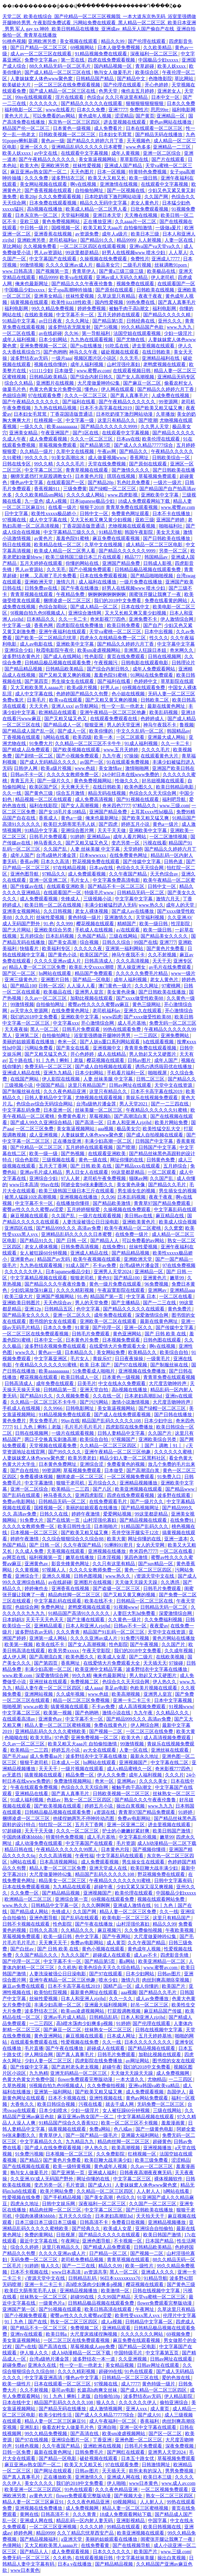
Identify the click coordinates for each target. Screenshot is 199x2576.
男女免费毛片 (44, 1420)
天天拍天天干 (151, 2216)
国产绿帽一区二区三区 (113, 488)
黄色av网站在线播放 (171, 122)
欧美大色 (29, 165)
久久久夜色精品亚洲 (65, 1091)
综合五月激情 (71, 793)
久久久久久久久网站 (142, 2334)
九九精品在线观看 (72, 1886)
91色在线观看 (139, 2371)
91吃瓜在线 (117, 345)
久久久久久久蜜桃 (173, 1451)
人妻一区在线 (179, 240)
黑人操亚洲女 (132, 967)
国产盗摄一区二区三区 (117, 1588)
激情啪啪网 (137, 768)
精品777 (133, 557)
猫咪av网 (138, 1178)
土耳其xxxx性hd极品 (152, 811)
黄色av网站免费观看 (147, 2098)
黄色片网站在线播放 (173, 1638)
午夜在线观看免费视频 (34, 1787)
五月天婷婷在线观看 (119, 314)
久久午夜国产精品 (128, 873)
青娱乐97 (103, 1358)
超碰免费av (14, 2365)
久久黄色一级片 (125, 1619)
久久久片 (24, 917)
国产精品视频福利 (39, 2539)
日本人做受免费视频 (119, 47)
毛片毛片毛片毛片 (83, 1426)
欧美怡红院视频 (51, 1992)
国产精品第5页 (108, 320)
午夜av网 (107, 451)
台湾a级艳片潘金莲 (56, 855)
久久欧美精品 (158, 47)
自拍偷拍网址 (90, 190)
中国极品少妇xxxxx (159, 59)
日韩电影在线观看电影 (145, 662)
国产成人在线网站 (62, 656)
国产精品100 (23, 985)
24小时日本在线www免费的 (131, 774)
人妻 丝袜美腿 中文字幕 (95, 849)
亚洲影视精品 (131, 2520)
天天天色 (39, 706)
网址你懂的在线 (127, 1159)
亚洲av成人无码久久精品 (122, 277)
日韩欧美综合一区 (171, 457)
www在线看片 (60, 109)
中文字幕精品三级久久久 (70, 532)
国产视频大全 (128, 2495)
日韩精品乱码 (104, 2017)
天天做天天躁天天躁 (137, 1582)
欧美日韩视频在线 (162, 2526)
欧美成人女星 (112, 1656)
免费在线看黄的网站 (166, 600)
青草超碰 (145, 66)
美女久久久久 (39, 2483)
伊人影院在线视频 (61, 1078)
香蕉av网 (29, 861)
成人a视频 (56, 501)
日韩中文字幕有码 (173, 1880)
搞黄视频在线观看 (29, 302)
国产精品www (180, 1489)
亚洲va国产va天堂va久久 (155, 246)
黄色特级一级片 (85, 917)
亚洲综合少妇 (19, 650)
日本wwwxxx (93, 855)
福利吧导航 (174, 799)
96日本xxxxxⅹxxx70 (120, 2278)
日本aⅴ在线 (128, 438)
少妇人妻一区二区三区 (49, 2060)
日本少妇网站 (53, 339)
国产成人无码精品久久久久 (49, 762)
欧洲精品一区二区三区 (28, 1899)
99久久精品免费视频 (53, 308)
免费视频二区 (85, 1681)
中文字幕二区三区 (44, 470)
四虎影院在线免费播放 (80, 625)
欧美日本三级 (145, 233)
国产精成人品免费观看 (26, 749)
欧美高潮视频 (126, 1694)
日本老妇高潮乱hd (143, 1395)
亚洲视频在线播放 (79, 1197)
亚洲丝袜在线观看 (48, 1681)
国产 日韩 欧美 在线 (91, 1165)
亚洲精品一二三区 (172, 146)
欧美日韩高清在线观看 (108, 2309)
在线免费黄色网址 (129, 855)
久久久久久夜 (88, 948)
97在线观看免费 (45, 395)
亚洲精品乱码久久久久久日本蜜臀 (87, 146)
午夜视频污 (106, 662)
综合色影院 (27, 1159)
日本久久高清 (55, 861)
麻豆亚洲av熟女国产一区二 (39, 171)
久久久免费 (37, 177)
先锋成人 (71, 898)
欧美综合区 (147, 72)
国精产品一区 (118, 1986)
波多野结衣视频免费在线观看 (56, 1346)
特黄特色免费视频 (148, 171)
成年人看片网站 (130, 836)
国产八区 (103, 1489)
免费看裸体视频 (37, 1476)
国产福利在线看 (79, 401)
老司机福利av (63, 240)
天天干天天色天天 (45, 1619)
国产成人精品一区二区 (94, 606)
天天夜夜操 (16, 1029)
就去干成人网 (120, 2104)
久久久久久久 (44, 103)
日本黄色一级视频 (72, 128)
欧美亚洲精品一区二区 (162, 1961)
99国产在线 (145, 942)
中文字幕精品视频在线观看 (39, 1277)
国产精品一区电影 (92, 979)
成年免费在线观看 (113, 1315)
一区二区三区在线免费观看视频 (67, 84)
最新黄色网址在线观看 (94, 1992)
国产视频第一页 (53, 271)
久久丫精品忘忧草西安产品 (86, 2532)
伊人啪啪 (117, 2483)
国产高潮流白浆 (131, 1116)
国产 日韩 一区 (72, 1240)
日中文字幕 (16, 513)
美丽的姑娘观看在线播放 (29, 1041)
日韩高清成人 (99, 960)
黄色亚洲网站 (127, 1333)
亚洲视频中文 (107, 1047)
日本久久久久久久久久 (148, 2042)
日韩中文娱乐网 (59, 2203)
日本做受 (64, 370)
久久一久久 (121, 1998)
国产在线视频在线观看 (26, 2166)
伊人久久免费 (112, 1774)
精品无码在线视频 (107, 793)
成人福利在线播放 (98, 581)
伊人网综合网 (145, 1725)
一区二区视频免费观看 (131, 1476)
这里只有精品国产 (87, 1085)
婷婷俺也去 (37, 1588)
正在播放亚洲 (98, 221)
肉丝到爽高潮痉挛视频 (166, 1979)
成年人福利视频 (19, 339)
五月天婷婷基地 (155, 2035)
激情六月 (66, 581)
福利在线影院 (44, 805)
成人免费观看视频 (48, 438)
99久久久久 (37, 457)
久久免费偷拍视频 (143, 1930)
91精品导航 (110, 532)
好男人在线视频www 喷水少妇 (134, 252)
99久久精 (44, 463)
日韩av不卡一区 (27, 774)
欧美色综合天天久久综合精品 (110, 1967)
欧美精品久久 (143, 1352)
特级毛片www (99, 892)
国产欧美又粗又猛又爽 (159, 407)
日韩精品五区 (59, 1308)
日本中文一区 (166, 97)
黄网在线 (29, 2514)
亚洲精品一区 (171, 115)
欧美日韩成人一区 (80, 1377)
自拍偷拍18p (107, 2396)
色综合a (95, 97)
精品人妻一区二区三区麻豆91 (56, 2421)
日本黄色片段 (90, 476)
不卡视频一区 (128, 2240)
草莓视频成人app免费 (93, 2346)
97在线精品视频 (70, 867)
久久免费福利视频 (163, 1619)
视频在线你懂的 (51, 364)
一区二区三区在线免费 (150, 1731)
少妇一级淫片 (178, 333)
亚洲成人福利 (103, 2172)
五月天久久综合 (75, 2216)
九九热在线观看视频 (92, 339)
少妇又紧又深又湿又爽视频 (145, 1886)
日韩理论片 (183, 662)
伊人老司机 (163, 277)
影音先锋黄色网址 (70, 1563)
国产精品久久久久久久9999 (109, 426)
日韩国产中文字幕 (154, 1141)
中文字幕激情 (39, 1482)
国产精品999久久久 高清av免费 (69, 1228)
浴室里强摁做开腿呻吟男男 (103, 1035)
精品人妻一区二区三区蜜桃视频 (58, 1725)
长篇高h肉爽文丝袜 (97, 2390)
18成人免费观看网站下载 (144, 501)
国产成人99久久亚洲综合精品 (41, 1122)
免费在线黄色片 (111, 1725)
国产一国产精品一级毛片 (92, 2135)
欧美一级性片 (140, 2265)
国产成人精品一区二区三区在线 (58, 72)
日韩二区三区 (151, 1078)
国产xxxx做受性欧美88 (140, 998)
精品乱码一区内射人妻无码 (85, 2520)
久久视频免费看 (40, 246)
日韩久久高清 (44, 1930)
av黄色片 (44, 538)
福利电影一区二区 (23, 109)
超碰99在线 (82, 2296)
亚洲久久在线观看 (143, 1010)
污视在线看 (155, 842)
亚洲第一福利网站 (124, 948)
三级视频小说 (98, 898)
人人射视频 (150, 240)
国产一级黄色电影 (155, 2129)
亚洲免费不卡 (143, 619)
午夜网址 (70, 2240)
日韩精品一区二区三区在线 (145, 1600)
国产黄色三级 (39, 793)
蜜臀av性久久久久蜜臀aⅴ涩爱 (33, 1209)
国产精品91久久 (97, 240)
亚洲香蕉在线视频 (53, 233)
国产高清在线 (53, 2346)
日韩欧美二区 (155, 699)
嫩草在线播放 (80, 1557)
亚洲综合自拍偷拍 (154, 2228)
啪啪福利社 (171, 525)
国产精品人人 (105, 1240)
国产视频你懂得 (150, 1849)
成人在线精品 (112, 1054)
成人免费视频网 (173, 2073)
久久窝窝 (173, 1228)
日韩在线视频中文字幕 (159, 2029)
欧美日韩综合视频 (56, 2104)
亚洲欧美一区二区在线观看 (109, 1321)
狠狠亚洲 (94, 724)
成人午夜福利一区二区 (113, 2421)
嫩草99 (177, 1277)
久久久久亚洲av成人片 (69, 264)
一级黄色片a (52, 2303)
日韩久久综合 (117, 942)
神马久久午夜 (84, 351)
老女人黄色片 (145, 202)
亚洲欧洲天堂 (39, 581)
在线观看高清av (19, 1718)
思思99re (160, 109)
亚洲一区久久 (34, 146)
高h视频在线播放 (45, 209)
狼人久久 (50, 2265)
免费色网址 (53, 1607)
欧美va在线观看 (77, 277)
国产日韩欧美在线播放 (167, 538)
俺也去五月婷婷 (138, 91)
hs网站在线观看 (55, 973)
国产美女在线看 (73, 1047)
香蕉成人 (49, 817)
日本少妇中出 (159, 1420)
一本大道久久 (130, 2079)
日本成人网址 (121, 2035)
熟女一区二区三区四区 (88, 1799)
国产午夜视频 (144, 1644)
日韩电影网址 (80, 1408)
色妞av (54, 1799)
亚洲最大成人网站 (167, 737)
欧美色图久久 (139, 786)
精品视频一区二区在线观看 (44, 799)
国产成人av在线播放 (133, 911)
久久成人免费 (30, 1551)
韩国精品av (156, 557)
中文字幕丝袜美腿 (135, 2557)
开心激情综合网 (98, 1023)
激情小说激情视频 (131, 1402)
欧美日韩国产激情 (172, 1830)
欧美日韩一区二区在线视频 (53, 904)
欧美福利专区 (56, 948)
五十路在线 (21, 1060)
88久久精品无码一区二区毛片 (60, 66)
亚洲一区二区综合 (162, 153)
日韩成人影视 (158, 563)
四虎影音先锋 (175, 1955)
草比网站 (184, 78)
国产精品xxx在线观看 (138, 1165)
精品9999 (126, 240)
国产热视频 (73, 1153)
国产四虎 (109, 824)
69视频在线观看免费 (144, 687)
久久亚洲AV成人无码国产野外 (42, 2178)
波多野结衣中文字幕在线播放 (157, 1669)
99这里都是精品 (83, 252)
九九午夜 (112, 755)
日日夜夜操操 (129, 1358)
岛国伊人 (177, 2091)
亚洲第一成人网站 (48, 1638)
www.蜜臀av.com (93, 370)
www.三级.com (174, 805)
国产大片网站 (17, 929)
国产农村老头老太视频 (75, 2066)
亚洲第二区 (27, 1035)
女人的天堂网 (151, 1544)
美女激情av (111, 768)
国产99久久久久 (65, 1451)
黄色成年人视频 (95, 115)
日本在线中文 (136, 606)
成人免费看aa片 (46, 1756)
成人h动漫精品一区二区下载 (166, 1843)
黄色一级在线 (93, 1159)
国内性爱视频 (109, 302)
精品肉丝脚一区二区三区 (74, 1594)
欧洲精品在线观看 (58, 712)
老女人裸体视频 (92, 911)
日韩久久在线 (54, 1513)
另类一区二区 (173, 550)
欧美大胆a (41, 1737)
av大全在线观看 (100, 1750)
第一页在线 (73, 59)
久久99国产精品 (114, 2296)
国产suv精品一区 (156, 1563)
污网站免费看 (39, 1047)
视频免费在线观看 (135, 283)
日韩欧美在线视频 (155, 289)
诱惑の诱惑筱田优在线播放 (164, 1066)
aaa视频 (106, 1128)
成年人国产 (22, 855)
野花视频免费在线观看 (96, 861)
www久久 (25, 1352)
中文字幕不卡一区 (75, 314)
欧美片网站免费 (172, 1122)
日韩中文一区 (94, 513)
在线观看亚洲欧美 (66, 886)
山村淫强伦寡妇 (124, 364)
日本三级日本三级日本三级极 (46, 2222)
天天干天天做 (112, 830)
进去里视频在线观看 (125, 122)
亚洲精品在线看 (32, 1793)
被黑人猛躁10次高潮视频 (31, 1197)
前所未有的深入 (146, 2470)
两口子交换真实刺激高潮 (51, 1439)
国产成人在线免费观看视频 (123, 1414)
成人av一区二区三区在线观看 (41, 53)
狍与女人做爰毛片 (113, 72)
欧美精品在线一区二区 (58, 544)
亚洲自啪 (107, 2427)
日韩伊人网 (26, 768)
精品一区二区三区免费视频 (82, 1700)
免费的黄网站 (39, 2234)
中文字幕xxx (66, 1023)
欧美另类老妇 (82, 1458)
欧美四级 (82, 737)
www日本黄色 (144, 2483)
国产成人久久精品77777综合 (144, 445)
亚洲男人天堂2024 (113, 1271)
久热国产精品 (92, 936)
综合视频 (90, 942)
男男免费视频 (180, 2470)
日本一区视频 (112, 171)
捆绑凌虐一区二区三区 (67, 600)
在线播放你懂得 (73, 1203)
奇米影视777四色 (108, 619)
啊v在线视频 (83, 184)
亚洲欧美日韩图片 (21, 1302)
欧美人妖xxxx (172, 66)
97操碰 (176, 1663)
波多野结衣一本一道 (94, 2358)
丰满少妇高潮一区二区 (108, 1141)
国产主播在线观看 (86, 1619)
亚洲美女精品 (48, 296)
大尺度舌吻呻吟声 (168, 1383)
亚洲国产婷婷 (171, 519)
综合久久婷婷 (25, 2247)
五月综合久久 (103, 1482)
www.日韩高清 (18, 271)
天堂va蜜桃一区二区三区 (115, 631)
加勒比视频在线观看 (92, 998)
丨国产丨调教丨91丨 (162, 1445)
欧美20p (28, 196)
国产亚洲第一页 (68, 2172)
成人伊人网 (14, 1656)
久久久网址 (78, 320)
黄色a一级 (72, 817)
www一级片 (183, 973)
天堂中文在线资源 (173, 1085)
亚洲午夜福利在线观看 (63, 631)
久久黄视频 (27, 1569)
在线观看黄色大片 (160, 755)
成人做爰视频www (108, 457)
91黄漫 (82, 1327)
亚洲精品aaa (182, 1290)
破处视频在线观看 (120, 351)
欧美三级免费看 (152, 2160)
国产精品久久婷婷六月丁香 (96, 140)
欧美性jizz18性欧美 (71, 302)
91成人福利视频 (142, 743)
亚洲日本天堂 (107, 215)
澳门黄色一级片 (115, 985)
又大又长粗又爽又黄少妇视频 (101, 519)
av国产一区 (92, 762)
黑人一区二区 (45, 1029)
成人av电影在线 (37, 644)
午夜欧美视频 (180, 1930)
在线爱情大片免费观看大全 (118, 1346)
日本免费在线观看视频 (53, 202)
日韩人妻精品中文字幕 (49, 1097)
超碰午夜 (104, 1886)
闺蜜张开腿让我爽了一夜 (155, 594)
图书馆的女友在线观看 (53, 1321)
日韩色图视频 (88, 1576)
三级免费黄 (75, 488)
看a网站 (127, 1961)
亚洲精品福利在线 (161, 358)
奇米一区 (68, 1041)
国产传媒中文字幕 (142, 861)
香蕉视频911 (47, 488)
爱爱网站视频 (118, 1513)
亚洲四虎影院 (90, 1495)
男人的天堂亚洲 (124, 724)
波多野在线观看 (174, 1495)
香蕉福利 (150, 2421)
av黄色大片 (41, 2495)
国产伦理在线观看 (147, 41)
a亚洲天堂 (72, 2539)
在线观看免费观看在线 (114, 718)
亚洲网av (158, 1290)
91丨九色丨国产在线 (26, 2321)
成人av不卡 (146, 1955)
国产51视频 (106, 327)
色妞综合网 (14, 395)
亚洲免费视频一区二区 (44, 345)
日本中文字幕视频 (173, 1700)
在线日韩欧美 (157, 351)
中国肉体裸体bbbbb (23, 1837)
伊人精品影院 (179, 2396)
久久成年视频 (179, 1650)
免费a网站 (100, 2129)
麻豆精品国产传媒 (163, 2011)
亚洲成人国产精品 (123, 165)
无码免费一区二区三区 (161, 2104)
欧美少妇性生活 (56, 2414)
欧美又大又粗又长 (107, 177)
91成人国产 (78, 1265)
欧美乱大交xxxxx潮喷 (92, 967)
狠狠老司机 (82, 1277)
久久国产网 (156, 196)
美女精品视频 (120, 2365)
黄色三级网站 (147, 1004)
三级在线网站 (123, 936)
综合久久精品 (19, 383)
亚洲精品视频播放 (139, 1482)
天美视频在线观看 (66, 1551)
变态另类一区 (126, 842)
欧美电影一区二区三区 (126, 1917)
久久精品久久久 (173, 1712)
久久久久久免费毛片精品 (142, 973)
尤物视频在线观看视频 (132, 525)
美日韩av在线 (139, 1215)
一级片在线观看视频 (100, 1215)
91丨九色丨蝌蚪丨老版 (60, 1060)
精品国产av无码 (54, 1259)
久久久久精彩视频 (75, 1290)
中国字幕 (158, 2520)
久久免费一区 (25, 1892)
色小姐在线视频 (129, 693)
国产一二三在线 (160, 1302)
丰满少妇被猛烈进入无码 (110, 904)
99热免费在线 (141, 302)
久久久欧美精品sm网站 (39, 494)
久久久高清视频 (133, 960)
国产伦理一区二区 (21, 1961)
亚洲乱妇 (30, 2427)
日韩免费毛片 (90, 2452)
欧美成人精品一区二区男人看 (97, 209)
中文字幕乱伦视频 (138, 1837)
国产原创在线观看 (114, 289)
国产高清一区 (90, 1122)
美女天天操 (168, 532)
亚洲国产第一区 (19, 2309)
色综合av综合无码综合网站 (45, 1103)
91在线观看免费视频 (128, 762)
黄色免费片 (180, 1308)
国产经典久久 (86, 2228)
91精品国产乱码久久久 (145, 1526)
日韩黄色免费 (161, 1159)
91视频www (126, 1607)
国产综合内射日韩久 (92, 376)
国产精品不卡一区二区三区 (117, 886)
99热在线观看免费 (122, 1029)
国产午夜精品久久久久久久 (47, 159)
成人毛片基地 (132, 1023)
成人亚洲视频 (44, 1134)
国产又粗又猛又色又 (66, 718)
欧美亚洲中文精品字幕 (99, 1669)
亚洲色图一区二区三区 (139, 2439)
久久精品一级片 (37, 451)
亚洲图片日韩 (55, 979)
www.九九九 (180, 327)
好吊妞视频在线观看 (163, 780)
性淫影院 (181, 923)
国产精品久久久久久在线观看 (92, 103)
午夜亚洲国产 (55, 432)
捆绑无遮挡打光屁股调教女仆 (41, 476)
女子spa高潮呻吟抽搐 (70, 289)
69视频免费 (179, 2334)
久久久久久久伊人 (23, 1271)
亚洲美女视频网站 (21, 911)
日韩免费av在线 (41, 588)
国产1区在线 (86, 432)
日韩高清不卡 (94, 2222)
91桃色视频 (14, 41)
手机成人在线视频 (94, 929)
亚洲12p (33, 1308)
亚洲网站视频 (39, 1694)
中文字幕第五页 (163, 2352)
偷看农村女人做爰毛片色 (68, 2427)
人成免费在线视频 (170, 395)
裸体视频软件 (169, 2178)
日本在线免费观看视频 (104, 575)
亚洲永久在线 (42, 2365)
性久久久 (158, 637)
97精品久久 (145, 805)
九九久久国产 (75, 1955)
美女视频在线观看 (79, 41)
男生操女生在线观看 (73, 681)
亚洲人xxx (62, 706)
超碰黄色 (162, 2141)
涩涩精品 (124, 115)
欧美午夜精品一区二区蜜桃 (133, 1228)
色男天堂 (109, 91)
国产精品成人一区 (62, 724)
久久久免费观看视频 (60, 196)
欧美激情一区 (116, 2290)
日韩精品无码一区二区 (141, 892)
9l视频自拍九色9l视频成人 (38, 612)
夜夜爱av (159, 1625)
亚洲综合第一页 (72, 1899)
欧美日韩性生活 (75, 1526)
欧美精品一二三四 (70, 1489)
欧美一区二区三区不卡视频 (130, 2122)
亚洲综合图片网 (78, 830)
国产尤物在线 (131, 339)
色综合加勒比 (53, 606)
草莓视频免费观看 (58, 445)
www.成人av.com (178, 2483)
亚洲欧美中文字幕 (160, 494)
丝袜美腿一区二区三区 (99, 1110)
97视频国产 (124, 1439)
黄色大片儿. (17, 115)
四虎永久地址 (25, 2203)
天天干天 (161, 960)
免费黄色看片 (72, 1116)
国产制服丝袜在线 (21, 1091)
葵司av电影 (63, 2390)
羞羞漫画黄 (173, 2122)
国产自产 (152, 625)
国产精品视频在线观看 (144, 1520)
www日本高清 (23, 1184)
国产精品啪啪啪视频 (152, 575)
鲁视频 (187, 724)
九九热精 (38, 2073)
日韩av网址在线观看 (130, 1085)
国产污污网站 (94, 1402)
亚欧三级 (30, 221)
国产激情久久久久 (131, 470)
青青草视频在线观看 (87, 470)
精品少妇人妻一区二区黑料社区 (133, 1458)
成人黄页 (116, 1942)
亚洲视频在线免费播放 (142, 1371)
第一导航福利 (96, 333)
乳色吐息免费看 (134, 482)
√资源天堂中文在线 (155, 1576)
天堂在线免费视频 (107, 463)
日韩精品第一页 (60, 1389)
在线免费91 (114, 1246)
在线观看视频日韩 (132, 370)
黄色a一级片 (166, 824)
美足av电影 (116, 1687)
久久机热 (67, 1967)
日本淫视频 (109, 1557)
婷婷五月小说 (136, 824)
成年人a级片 (115, 233)
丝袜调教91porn (171, 264)
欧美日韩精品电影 (175, 786)
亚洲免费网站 (175, 1035)
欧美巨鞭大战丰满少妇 (155, 1868)
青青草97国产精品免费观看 (163, 1203)
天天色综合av (164, 873)
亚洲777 (167, 942)
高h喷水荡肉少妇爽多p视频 (85, 2023)
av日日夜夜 (51, 320)
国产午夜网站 (117, 1936)
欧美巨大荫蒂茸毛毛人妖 (70, 824)
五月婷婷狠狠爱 (84, 1209)
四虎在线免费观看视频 (112, 59)
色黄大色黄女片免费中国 (55, 389)
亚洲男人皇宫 (90, 991)
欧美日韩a (57, 2334)
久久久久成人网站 (85, 494)
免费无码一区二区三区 (172, 1023)
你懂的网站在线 (83, 563)
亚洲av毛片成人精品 (41, 1172)
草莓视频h (100, 1116)
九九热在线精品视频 (56, 407)
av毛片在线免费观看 (170, 967)
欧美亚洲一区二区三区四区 (33, 2489)
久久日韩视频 (58, 911)
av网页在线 (14, 1557)
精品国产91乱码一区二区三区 (114, 1631)
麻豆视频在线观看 (29, 1215)
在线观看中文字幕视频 (85, 153)
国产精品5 (30, 2160)
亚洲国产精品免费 (121, 563)
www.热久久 (151, 904)
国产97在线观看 (106, 1973)
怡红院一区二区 (56, 1824)
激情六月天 (168, 898)
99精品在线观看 (124, 2526)
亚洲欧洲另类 (43, 41)
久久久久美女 (154, 1781)
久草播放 (165, 414)
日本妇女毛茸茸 (116, 134)
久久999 (65, 923)
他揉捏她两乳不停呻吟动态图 (84, 1818)
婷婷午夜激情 (86, 1513)
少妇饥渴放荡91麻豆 (32, 1290)
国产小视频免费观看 (90, 569)
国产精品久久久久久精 (167, 314)
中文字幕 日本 (141, 1296)
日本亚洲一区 (58, 1110)
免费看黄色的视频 (126, 1464)
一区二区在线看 (19, 333)
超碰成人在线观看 (112, 1955)
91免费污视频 (135, 1638)
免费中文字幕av (41, 59)
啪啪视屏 (158, 1072)
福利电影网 (183, 109)
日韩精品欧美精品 (48, 376)
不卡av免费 (105, 1265)
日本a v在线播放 (75, 2564)
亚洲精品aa (99, 836)
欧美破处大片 (17, 84)
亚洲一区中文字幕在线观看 (148, 2427)
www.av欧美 (35, 1706)
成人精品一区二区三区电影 (155, 544)
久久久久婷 (92, 2526)
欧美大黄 (116, 1538)
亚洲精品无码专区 (176, 376)
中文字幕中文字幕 (176, 644)
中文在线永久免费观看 (122, 1383)
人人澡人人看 (81, 985)
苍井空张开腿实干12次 (136, 1532)
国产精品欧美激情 (112, 1203)
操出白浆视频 (131, 1805)
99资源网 (169, 401)
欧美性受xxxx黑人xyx (138, 2315)
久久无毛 (130, 358)
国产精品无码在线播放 (159, 134)
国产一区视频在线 (126, 190)
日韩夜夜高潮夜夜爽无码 (146, 2172)
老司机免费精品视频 (83, 2259)
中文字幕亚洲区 (51, 1358)
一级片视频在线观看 (83, 1768)
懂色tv (91, 389)
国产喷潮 (147, 420)
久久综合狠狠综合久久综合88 (73, 1538)
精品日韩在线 (19, 1849)
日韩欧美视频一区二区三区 (68, 134)
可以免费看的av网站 (54, 115)
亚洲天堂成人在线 (108, 1868)
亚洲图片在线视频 (55, 383)
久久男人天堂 (155, 426)
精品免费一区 (80, 1774)
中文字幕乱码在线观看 (58, 1600)
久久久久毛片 (71, 463)
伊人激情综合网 (177, 619)
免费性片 (139, 109)
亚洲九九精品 (58, 1072)
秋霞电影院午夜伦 (55, 650)
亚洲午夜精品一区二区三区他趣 (113, 712)
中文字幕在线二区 (170, 1762)
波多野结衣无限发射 (70, 327)
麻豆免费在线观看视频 (116, 538)
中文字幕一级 (80, 420)
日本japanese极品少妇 (93, 501)
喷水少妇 (109, 1979)
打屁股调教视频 (124, 2011)
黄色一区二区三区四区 (148, 1569)
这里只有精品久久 (116, 420)
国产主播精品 (126, 1302)
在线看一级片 (63, 507)
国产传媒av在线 (27, 886)
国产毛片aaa (14, 1756)
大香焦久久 (22, 2104)
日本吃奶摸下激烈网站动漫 (113, 196)
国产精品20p (101, 482)
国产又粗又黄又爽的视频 (65, 675)
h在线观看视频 (159, 1041)
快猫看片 (30, 948)
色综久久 (125, 2197)
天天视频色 (139, 140)
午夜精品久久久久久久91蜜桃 (157, 1110)
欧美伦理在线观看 (161, 438)
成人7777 (130, 2383)
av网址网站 (138, 2060)
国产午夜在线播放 (80, 588)
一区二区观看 (131, 737)
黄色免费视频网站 (61, 221)
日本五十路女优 (138, 2458)
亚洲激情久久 (119, 917)
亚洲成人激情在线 (132, 1905)
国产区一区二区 (19, 973)
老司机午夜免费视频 (105, 1178)
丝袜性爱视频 (87, 165)
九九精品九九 (80, 2141)
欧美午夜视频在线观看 (97, 1259)
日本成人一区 (66, 1762)
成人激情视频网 (106, 2408)
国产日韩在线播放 (173, 1414)
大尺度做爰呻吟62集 (99, 383)
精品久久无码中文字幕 (104, 202)
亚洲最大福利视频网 (106, 2004)
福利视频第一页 (46, 1557)
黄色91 (104, 1277)
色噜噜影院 (160, 78)
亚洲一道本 (176, 1538)
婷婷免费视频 (92, 308)
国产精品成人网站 (29, 1911)
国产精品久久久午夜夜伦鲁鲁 (82, 283)
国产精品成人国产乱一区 (29, 731)
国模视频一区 (66, 227)
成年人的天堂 (180, 904)
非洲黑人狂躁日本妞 (145, 650)
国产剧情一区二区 (34, 755)
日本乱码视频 (60, 936)
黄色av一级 (52, 140)
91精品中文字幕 (19, 320)
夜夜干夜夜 (150, 296)
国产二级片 (141, 1656)
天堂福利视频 (75, 215)
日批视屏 (66, 2234)
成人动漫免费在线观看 (39, 1843)
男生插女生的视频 (137, 1190)
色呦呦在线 (16, 1737)
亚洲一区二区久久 (72, 1315)
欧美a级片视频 (82, 687)
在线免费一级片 (132, 1234)
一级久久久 (32, 426)
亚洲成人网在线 (124, 2477)
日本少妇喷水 (53, 2110)
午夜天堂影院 (97, 1650)
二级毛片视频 (137, 264)
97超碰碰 (12, 1830)
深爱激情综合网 (152, 1315)
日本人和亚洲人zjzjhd (130, 1122)
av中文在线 (46, 153)
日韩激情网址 (156, 2464)
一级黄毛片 (158, 1358)
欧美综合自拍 (174, 1352)
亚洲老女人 (169, 91)
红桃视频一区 (48, 420)
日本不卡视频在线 (67, 2098)
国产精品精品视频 (23, 668)
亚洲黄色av (22, 1259)
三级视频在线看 (59, 1159)
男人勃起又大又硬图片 (153, 1054)
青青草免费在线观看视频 (132, 507)
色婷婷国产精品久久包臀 (82, 693)
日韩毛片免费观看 (48, 836)
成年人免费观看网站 (154, 668)
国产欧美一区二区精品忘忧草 (46, 637)
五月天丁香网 (53, 1165)
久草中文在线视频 (75, 451)
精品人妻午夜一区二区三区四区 (48, 1687)
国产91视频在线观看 (138, 799)
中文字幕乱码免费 (21, 1110)
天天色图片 (82, 171)
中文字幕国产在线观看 (53, 258)
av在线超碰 (50, 333)
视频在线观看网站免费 (161, 1899)
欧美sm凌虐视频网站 (99, 650)
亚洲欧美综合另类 (53, 929)
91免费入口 (169, 1476)
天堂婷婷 (132, 849)
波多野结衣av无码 (29, 358)
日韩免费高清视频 (80, 1246)
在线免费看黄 (95, 2545)
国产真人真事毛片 (177, 302)
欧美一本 (104, 737)
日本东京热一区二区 (37, 215)
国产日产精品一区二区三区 (39, 47)
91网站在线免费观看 (152, 675)
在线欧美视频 (39, 314)
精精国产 (127, 923)
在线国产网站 (25, 1078)
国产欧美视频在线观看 (77, 749)
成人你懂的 (147, 1986)
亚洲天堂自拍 (94, 1389)
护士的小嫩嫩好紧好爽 (126, 1830)
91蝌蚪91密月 (119, 1544)
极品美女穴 (108, 264)
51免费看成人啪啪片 (94, 1371)
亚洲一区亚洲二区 (48, 880)
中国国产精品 (51, 1085)
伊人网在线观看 (118, 389)
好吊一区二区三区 (150, 2004)
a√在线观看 (128, 929)
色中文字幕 (88, 1308)
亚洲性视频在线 (106, 2098)
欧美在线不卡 (99, 1600)
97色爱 (62, 1737)
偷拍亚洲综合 (174, 2402)
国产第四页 (37, 681)
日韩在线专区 (17, 463)
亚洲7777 (117, 109)
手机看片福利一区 (126, 1072)
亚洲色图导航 (25, 873)
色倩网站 (12, 2545)
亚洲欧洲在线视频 (102, 2445)
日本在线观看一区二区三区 (155, 128)
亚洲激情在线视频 (119, 184)
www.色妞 (86, 768)
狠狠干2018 (91, 507)
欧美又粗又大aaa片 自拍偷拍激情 (118, 227)
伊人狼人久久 (34, 2352)
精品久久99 (113, 41)
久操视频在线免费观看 (104, 258)
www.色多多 (138, 146)
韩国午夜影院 (139, 532)
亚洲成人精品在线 (21, 1072)
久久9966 (53, 1408)
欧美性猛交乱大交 (162, 1128)
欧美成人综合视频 (178, 1221)
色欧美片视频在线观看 (154, 1687)
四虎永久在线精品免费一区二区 (113, 637)
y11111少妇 (40, 370)
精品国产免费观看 (94, 973)
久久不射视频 (162, 954)
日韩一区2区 (51, 985)
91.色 (48, 923)
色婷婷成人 (153, 718)
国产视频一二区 (106, 1731)
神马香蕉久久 (48, 842)
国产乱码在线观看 (21, 1495)
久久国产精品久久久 (37, 1955)
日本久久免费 (181, 103)
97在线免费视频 (178, 1265)
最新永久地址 (145, 1756)
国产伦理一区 (107, 1327)
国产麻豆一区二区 (142, 383)
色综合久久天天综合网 (153, 793)
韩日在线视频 (17, 544)
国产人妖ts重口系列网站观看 (110, 1041)
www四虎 (112, 1016)
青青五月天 (22, 780)
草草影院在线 (134, 159)
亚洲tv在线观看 (26, 2334)
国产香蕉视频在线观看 (49, 190)
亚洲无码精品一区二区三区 (79, 2073)
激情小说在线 (117, 1712)
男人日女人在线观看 (87, 1172)
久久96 (72, 333)
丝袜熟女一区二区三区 (108, 2029)
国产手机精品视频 (62, 2197)
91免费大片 (41, 743)
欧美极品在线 (162, 271)
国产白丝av (22, 1948)
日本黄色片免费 (83, 1339)
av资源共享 (95, 2271)
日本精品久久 (41, 619)
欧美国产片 (174, 1986)
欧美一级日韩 (144, 177)
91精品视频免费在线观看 (101, 53)
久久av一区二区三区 (46, 998)
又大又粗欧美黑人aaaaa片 (37, 687)
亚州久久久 (170, 320)
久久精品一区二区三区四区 (109, 1445)
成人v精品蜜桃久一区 (130, 1768)
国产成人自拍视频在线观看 (104, 1066)
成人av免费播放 (153, 1998)
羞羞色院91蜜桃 (73, 538)
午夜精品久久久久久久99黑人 (67, 1849)
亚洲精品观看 (48, 1625)
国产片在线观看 (168, 159)
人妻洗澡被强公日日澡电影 (91, 1221)
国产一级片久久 (54, 780)
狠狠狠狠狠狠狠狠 (145, 103)
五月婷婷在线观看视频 (90, 1147)
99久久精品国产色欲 (143, 327)
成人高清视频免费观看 (142, 1706)
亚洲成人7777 (166, 258)
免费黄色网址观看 (130, 513)
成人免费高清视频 (94, 799)
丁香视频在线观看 (21, 737)
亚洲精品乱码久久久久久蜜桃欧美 (51, 1731)
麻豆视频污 (109, 1930)
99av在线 (49, 1184)
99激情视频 (31, 264)
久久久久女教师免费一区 (73, 774)
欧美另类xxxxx (64, 1650)
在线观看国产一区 (176, 283)
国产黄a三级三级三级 (122, 271)
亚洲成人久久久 (158, 2271)
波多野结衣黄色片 (21, 656)
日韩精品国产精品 (95, 78)
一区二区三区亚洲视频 (53, 2526)
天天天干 (49, 1768)
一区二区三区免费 (35, 1128)
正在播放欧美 (58, 2477)
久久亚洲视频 (133, 2358)
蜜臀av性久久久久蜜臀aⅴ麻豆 (99, 1004)
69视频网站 (82, 47)
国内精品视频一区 (113, 66)
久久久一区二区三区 (86, 395)
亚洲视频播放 (158, 2147)
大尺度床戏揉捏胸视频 (94, 2334)
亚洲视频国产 (134, 1762)
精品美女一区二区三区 (63, 1880)
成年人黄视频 (126, 153)
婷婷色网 (24, 2532)
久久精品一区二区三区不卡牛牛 (88, 743)
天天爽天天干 (75, 786)
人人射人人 (148, 2191)
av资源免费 (87, 233)
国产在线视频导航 (131, 2545)
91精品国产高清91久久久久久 (79, 1613)
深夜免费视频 (180, 2445)
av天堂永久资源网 (29, 1010)
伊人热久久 (165, 1681)
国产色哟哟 (55, 351)
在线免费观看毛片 (108, 1501)
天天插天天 (155, 1663)
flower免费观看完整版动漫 (86, 2079)
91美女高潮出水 (68, 457)
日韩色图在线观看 (162, 1339)
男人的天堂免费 (92, 1302)
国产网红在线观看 (126, 2452)
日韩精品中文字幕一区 (55, 1905)
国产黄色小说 (63, 954)
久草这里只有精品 (116, 296)
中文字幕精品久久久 (41, 2141)
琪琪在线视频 (121, 476)
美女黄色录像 (121, 991)
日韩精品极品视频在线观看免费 (148, 569)
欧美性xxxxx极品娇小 (54, 513)
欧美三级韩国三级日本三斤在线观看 (83, 557)
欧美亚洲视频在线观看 (139, 1489)
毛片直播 (34, 2048)
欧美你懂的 (101, 731)
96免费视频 (157, 1284)
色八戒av (123, 2129)
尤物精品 (156, 2079)
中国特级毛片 (128, 2352)
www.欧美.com (17, 1675)
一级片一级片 (168, 482)
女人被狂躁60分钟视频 (44, 1252)
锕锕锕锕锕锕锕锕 (107, 594)
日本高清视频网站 (59, 1861)
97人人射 (71, 1178)
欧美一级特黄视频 (72, 2166)
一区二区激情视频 (168, 836)
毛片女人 (80, 880)
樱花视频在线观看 (95, 923)
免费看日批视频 (129, 2222)
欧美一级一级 (44, 1153)
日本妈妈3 (13, 1619)
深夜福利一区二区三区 (154, 53)
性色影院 (94, 656)
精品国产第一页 (107, 1296)
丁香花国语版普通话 (72, 414)
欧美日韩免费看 (124, 625)
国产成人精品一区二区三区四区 (154, 2390)
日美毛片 (37, 699)
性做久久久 (127, 780)
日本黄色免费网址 (58, 1464)
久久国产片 (160, 1433)
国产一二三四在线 (170, 1103)
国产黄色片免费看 (165, 948)
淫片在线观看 (70, 97)
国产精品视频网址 (140, 1507)
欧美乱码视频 (164, 712)
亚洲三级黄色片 (21, 979)
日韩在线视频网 (165, 656)
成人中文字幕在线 (48, 519)
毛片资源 (125, 1843)
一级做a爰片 (168, 227)
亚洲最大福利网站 (140, 2135)
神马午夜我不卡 (160, 724)
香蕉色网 (44, 625)
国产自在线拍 (25, 1470)
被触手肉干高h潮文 (129, 308)
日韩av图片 (140, 1060)
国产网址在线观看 (53, 2470)
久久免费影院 (111, 2153)
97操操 (131, 755)
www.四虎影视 (123, 494)
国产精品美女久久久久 (165, 936)
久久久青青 (68, 1631)
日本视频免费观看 (121, 1339)
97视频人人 (54, 1569)
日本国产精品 (160, 2240)
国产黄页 (145, 115)
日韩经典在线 (141, 320)
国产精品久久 (134, 451)
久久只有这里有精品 (127, 97)
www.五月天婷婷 (121, 749)
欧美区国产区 (44, 786)
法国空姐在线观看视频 (137, 333)
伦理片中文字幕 (179, 2315)
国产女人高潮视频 (135, 376)
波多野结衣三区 (68, 177)
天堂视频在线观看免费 (53, 1445)
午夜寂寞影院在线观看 (121, 1290)
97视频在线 (14, 519)
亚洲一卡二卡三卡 (132, 1700)
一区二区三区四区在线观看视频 (93, 246)
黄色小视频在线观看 (103, 1948)
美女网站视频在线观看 (44, 184)
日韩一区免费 (17, 2452)
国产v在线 (25, 2346)
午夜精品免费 (71, 594)
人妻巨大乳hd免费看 (134, 1613)
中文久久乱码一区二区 (140, 731)
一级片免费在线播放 (141, 581)
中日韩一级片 (34, 227)
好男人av (110, 687)
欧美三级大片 (19, 1296)
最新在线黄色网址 (166, 706)
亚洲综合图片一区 (70, 2439)
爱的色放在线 (176, 2377)
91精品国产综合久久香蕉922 (69, 2122)
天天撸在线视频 (141, 215)
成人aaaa (93, 1687)
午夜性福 (84, 1855)
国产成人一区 (72, 731)
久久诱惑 (171, 1582)
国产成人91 (100, 2184)
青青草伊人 (84, 271)
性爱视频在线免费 (80, 2042)
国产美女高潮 (63, 942)
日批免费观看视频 (150, 209)
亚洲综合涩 (92, 1464)
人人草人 (178, 252)
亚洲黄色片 (155, 1277)
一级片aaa (61, 358)
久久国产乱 (55, 849)
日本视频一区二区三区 (34, 1532)
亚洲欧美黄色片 (139, 1221)
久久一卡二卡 (73, 619)
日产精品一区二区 (108, 2253)
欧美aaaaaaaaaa (62, 426)
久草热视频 (14, 2085)
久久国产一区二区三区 (153, 2203)
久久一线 (12, 793)
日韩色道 (174, 861)
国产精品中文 (131, 78)
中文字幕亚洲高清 (44, 2377)
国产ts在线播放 (86, 345)
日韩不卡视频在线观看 (26, 1924)
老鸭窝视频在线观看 (165, 364)
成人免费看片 (108, 128)
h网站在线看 (57, 737)
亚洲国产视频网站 (55, 1296)
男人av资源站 (48, 252)
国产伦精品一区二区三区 (36, 1147)
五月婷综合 (31, 936)
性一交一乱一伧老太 (123, 706)
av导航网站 (87, 706)
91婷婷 (77, 836)
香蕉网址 (140, 457)
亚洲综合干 (27, 1576)
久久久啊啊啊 (96, 1905)
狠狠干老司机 (71, 1482)
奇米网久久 (182, 650)
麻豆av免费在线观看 (24, 1986)
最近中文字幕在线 (39, 2240)
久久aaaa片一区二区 (136, 221)
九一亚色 (34, 501)
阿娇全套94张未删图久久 (87, 1184)
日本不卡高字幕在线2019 (106, 407)
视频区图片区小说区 (96, 358)
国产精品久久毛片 (167, 1184)
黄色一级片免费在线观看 (115, 1284)
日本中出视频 (159, 631)
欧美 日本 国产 (96, 1364)
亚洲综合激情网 (85, 612)
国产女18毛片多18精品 (63, 811)
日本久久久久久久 (112, 2551)
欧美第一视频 (19, 1644)
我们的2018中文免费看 (118, 600)
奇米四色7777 (116, 805)
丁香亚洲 (103, 2439)
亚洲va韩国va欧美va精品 (154, 2085)
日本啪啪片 (106, 1526)
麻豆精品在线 (170, 1215)
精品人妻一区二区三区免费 (38, 967)
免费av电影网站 (19, 1501)
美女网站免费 (111, 1352)
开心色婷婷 (157, 84)
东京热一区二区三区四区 (74, 122)
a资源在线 (105, 1812)
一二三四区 (146, 1035)
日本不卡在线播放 (171, 513)
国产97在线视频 (131, 1364)
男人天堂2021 (134, 1103)
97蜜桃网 (172, 985)
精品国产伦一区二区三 (26, 128)
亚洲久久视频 (56, 1576)
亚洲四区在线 (19, 1228)
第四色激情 (136, 1557)
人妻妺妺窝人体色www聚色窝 (42, 78)
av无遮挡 (12, 1774)
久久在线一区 (107, 1395)
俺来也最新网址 (32, 283)
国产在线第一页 (64, 1520)
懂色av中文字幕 (27, 482)
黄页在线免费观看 (126, 656)
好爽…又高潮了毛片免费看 (49, 575)
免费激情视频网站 (73, 1781)
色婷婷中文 (146, 681)
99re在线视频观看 (34, 97)
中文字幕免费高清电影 (117, 880)
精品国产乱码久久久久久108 (112, 1420)
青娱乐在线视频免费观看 (152, 1097)
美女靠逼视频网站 (98, 159)
